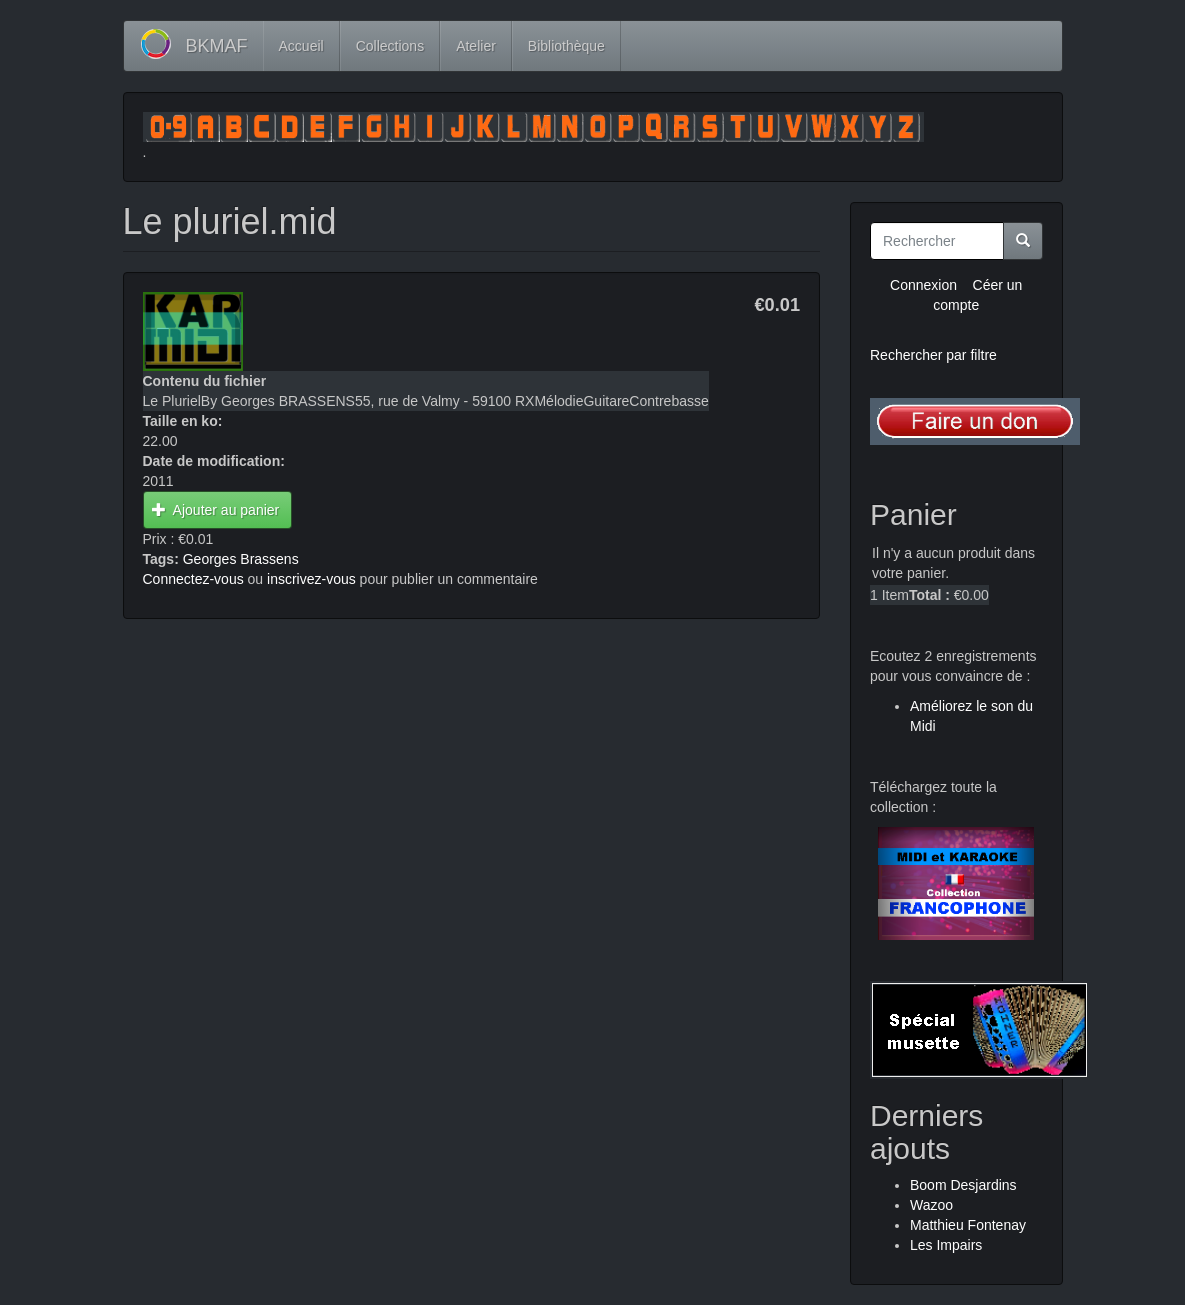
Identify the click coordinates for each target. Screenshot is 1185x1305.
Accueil (301, 46)
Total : (929, 595)
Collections (390, 46)
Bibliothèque (566, 46)
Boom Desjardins (963, 1185)
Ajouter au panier (215, 510)
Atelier (476, 46)
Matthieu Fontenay (968, 1225)
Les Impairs (946, 1245)
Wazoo (931, 1205)
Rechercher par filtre (933, 355)
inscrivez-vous (311, 579)
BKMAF (217, 46)
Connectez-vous (193, 579)
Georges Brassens (241, 559)
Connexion (923, 285)
